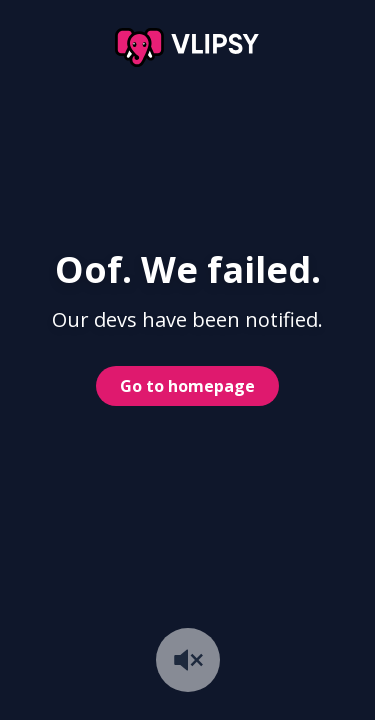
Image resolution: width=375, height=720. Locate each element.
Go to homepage (187, 386)
